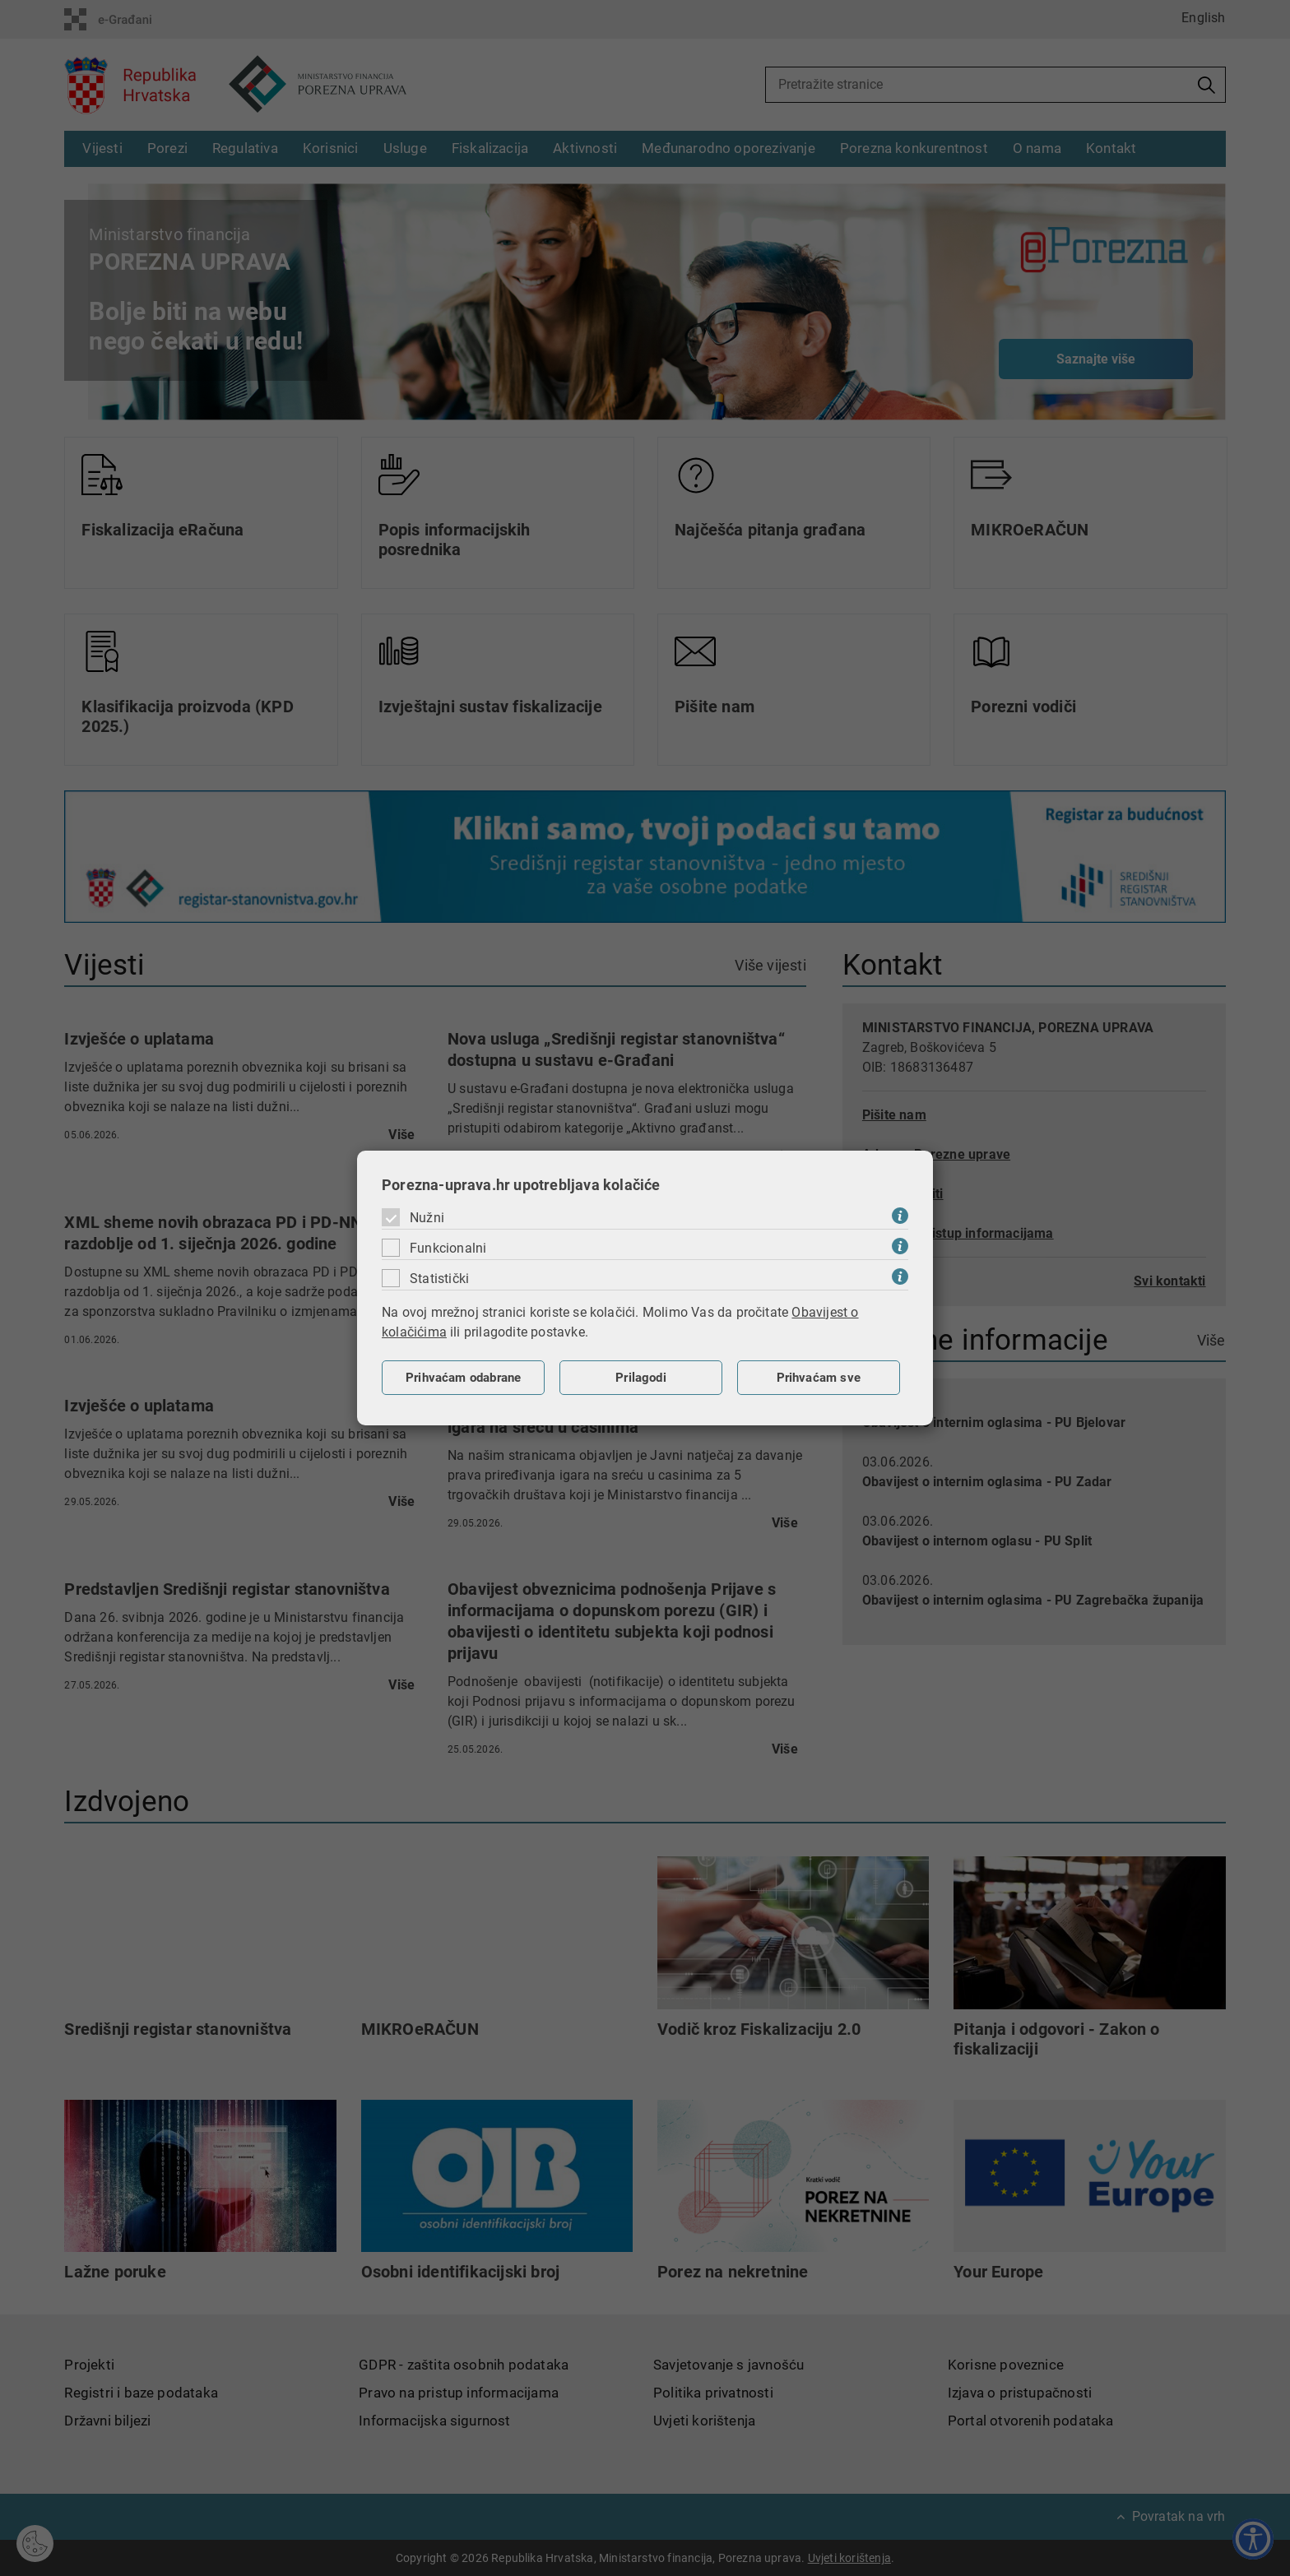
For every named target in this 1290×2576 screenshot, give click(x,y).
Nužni (427, 1217)
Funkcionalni (448, 1248)
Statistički (439, 1278)
